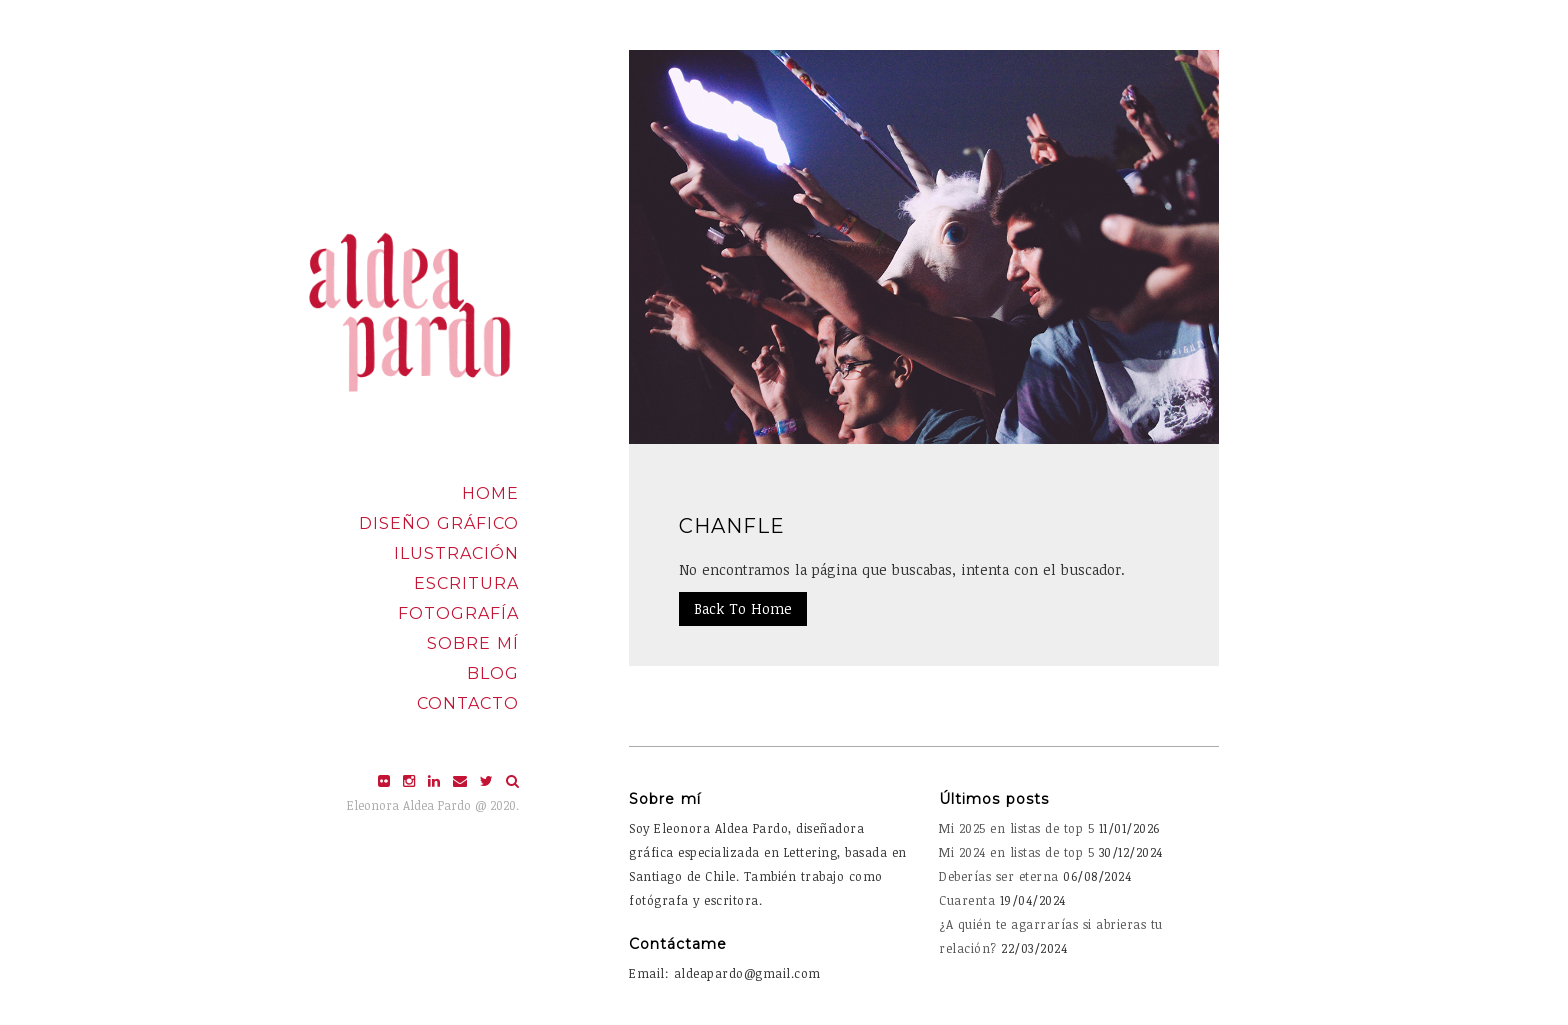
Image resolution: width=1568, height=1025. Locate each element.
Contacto (468, 703)
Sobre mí (473, 643)
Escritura (466, 583)
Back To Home (743, 608)
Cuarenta (967, 900)
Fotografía (458, 613)
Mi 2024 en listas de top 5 (1016, 852)
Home (490, 493)
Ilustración (456, 553)
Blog (493, 673)
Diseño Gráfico (439, 523)
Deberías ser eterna (999, 876)
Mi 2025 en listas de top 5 (1016, 828)
